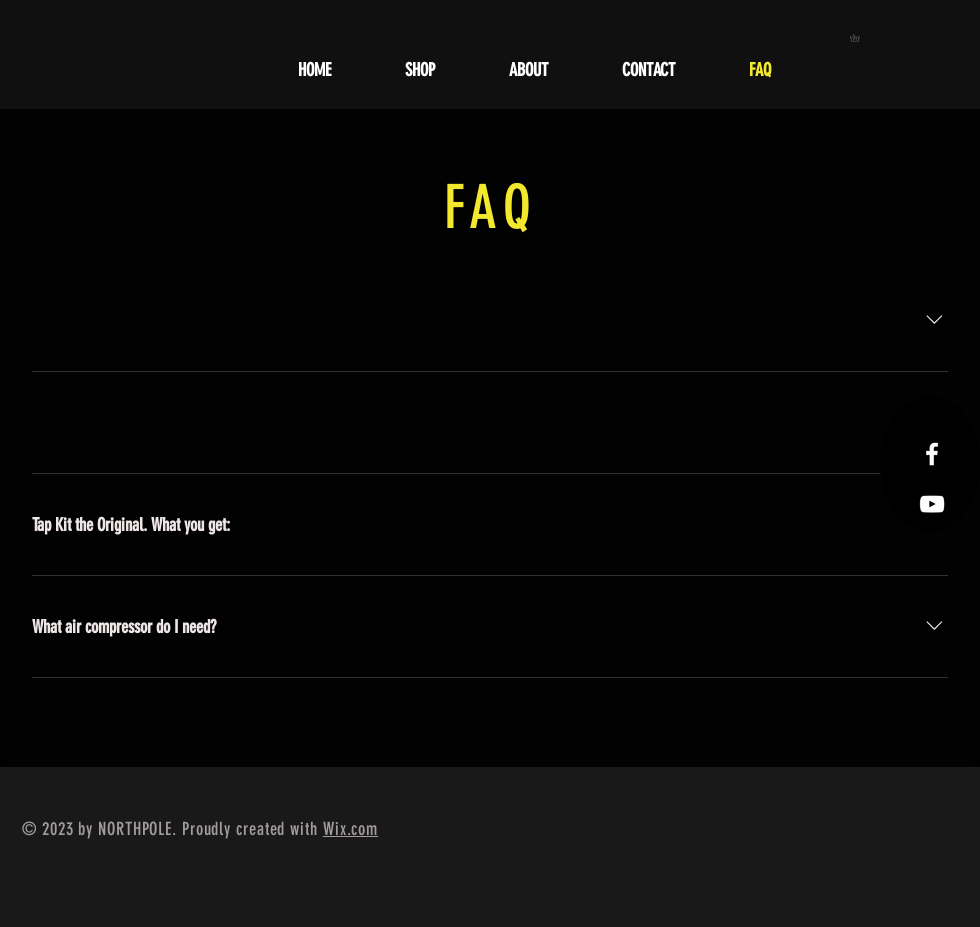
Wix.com (350, 829)
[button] (858, 38)
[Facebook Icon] (932, 454)
